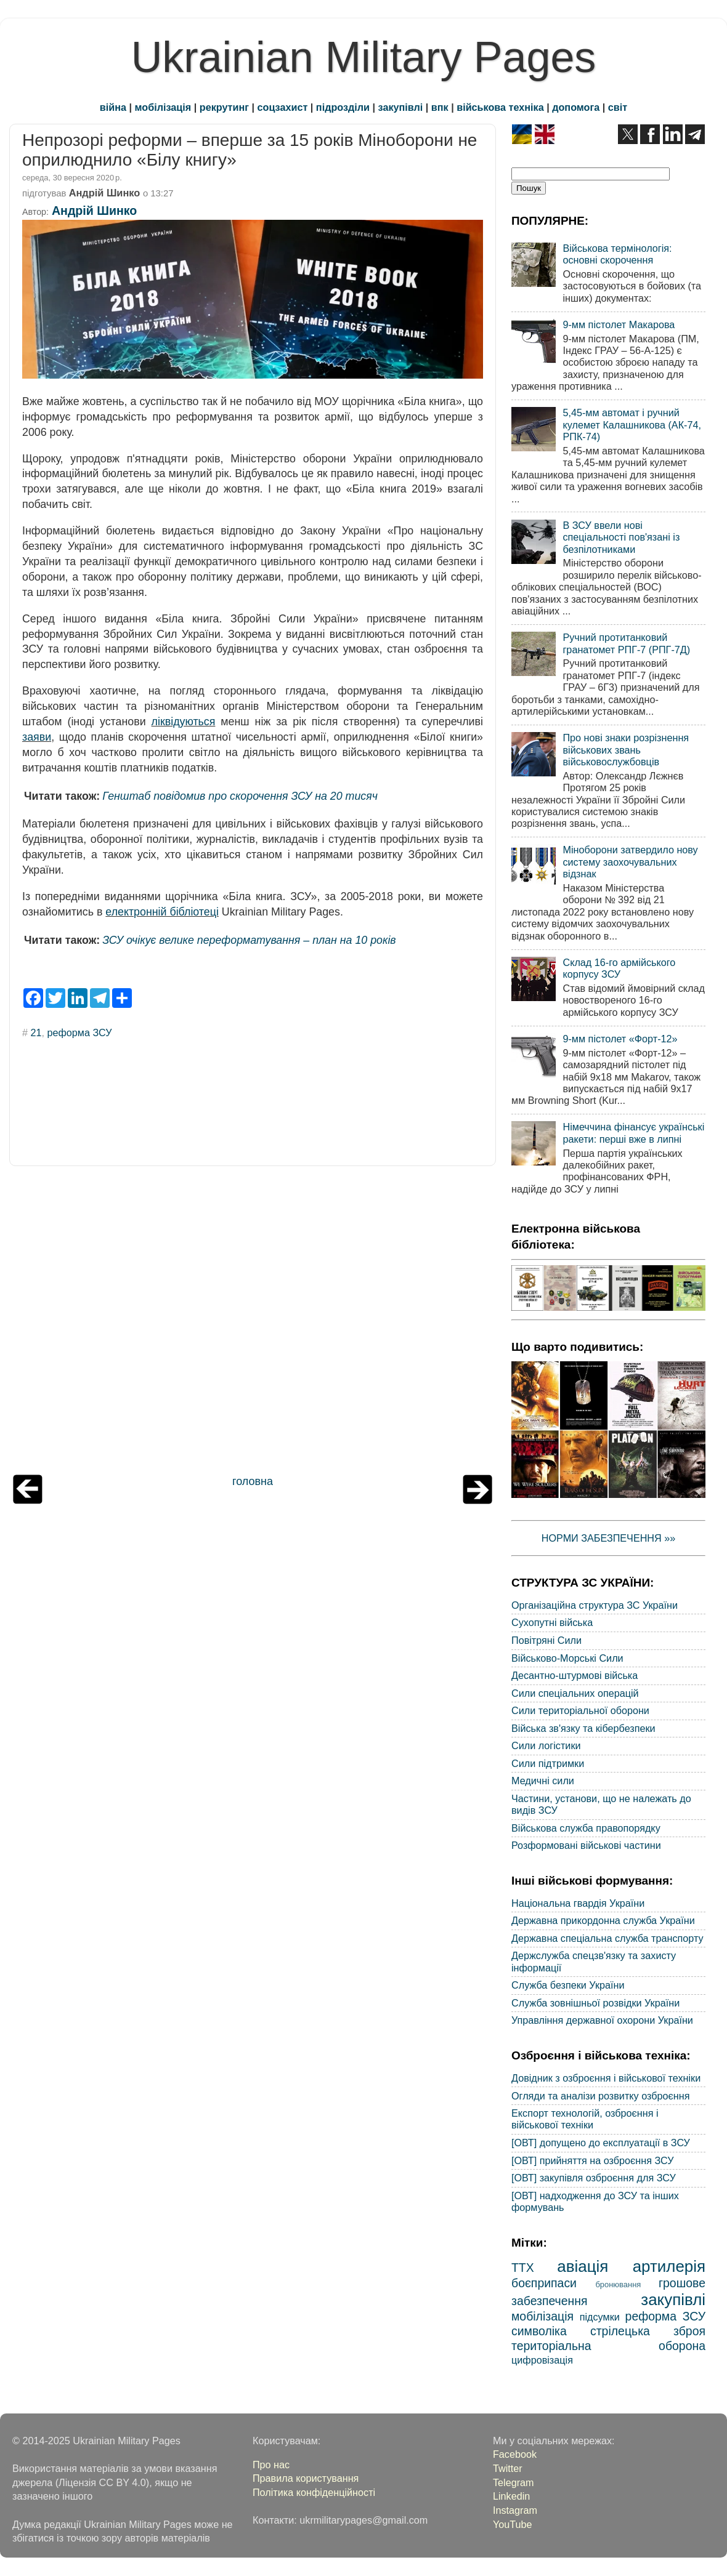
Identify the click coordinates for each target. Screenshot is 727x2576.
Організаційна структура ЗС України (594, 1605)
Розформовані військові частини (586, 1845)
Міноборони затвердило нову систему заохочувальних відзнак (630, 861)
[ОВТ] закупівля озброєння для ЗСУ (593, 2177)
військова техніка (500, 107)
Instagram (515, 2510)
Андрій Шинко (94, 210)
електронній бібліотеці (162, 912)
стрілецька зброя (647, 2331)
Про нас (271, 2464)
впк (440, 107)
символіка (539, 2331)
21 (36, 1032)
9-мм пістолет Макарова (619, 324)
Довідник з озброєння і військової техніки (606, 2077)
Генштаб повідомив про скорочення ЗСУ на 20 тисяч (240, 796)
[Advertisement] (253, 1323)
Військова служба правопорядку (585, 1827)
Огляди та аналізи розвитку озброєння (600, 2095)
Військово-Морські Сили (567, 1658)
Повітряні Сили (546, 1640)
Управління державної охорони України (602, 2020)
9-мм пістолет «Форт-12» (620, 1038)
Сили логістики (546, 1745)
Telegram (513, 2482)
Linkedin (511, 2496)
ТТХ (522, 2267)
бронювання (618, 2284)
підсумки (600, 2316)
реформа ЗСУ (79, 1032)
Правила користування (306, 2478)
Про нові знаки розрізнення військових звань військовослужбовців (626, 749)
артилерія (669, 2266)
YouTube (512, 2524)
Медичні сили (542, 1780)
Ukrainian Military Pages (363, 57)
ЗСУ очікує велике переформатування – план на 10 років (249, 940)
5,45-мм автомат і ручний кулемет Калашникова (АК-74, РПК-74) (632, 424)
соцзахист (283, 107)
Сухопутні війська (552, 1622)
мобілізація (163, 107)
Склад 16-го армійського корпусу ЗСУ (619, 968)
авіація (582, 2266)
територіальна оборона (608, 2346)
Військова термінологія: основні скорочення (617, 254)
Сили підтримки (547, 1763)
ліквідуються (184, 721)
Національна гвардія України (577, 1903)
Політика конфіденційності (314, 2492)
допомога (575, 107)
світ (617, 107)
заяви (36, 737)
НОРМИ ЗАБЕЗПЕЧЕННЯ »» (609, 1538)
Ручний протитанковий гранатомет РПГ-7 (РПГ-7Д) (626, 643)
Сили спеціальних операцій (575, 1693)
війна (113, 107)
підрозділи (343, 107)
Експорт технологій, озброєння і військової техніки (585, 2118)
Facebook (515, 2454)
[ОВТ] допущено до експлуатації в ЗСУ (600, 2142)
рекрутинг (224, 107)
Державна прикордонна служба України (603, 1920)
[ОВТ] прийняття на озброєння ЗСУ (592, 2160)
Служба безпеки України (568, 1984)
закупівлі (400, 107)
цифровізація (542, 2359)
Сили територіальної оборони (580, 1710)
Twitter (507, 2468)
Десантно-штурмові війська (574, 1675)
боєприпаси (544, 2283)
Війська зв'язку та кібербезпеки (583, 1728)
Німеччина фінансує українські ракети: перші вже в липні (633, 1132)
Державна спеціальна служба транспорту (607, 1938)
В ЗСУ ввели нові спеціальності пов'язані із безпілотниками (621, 537)
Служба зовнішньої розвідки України (595, 2002)
